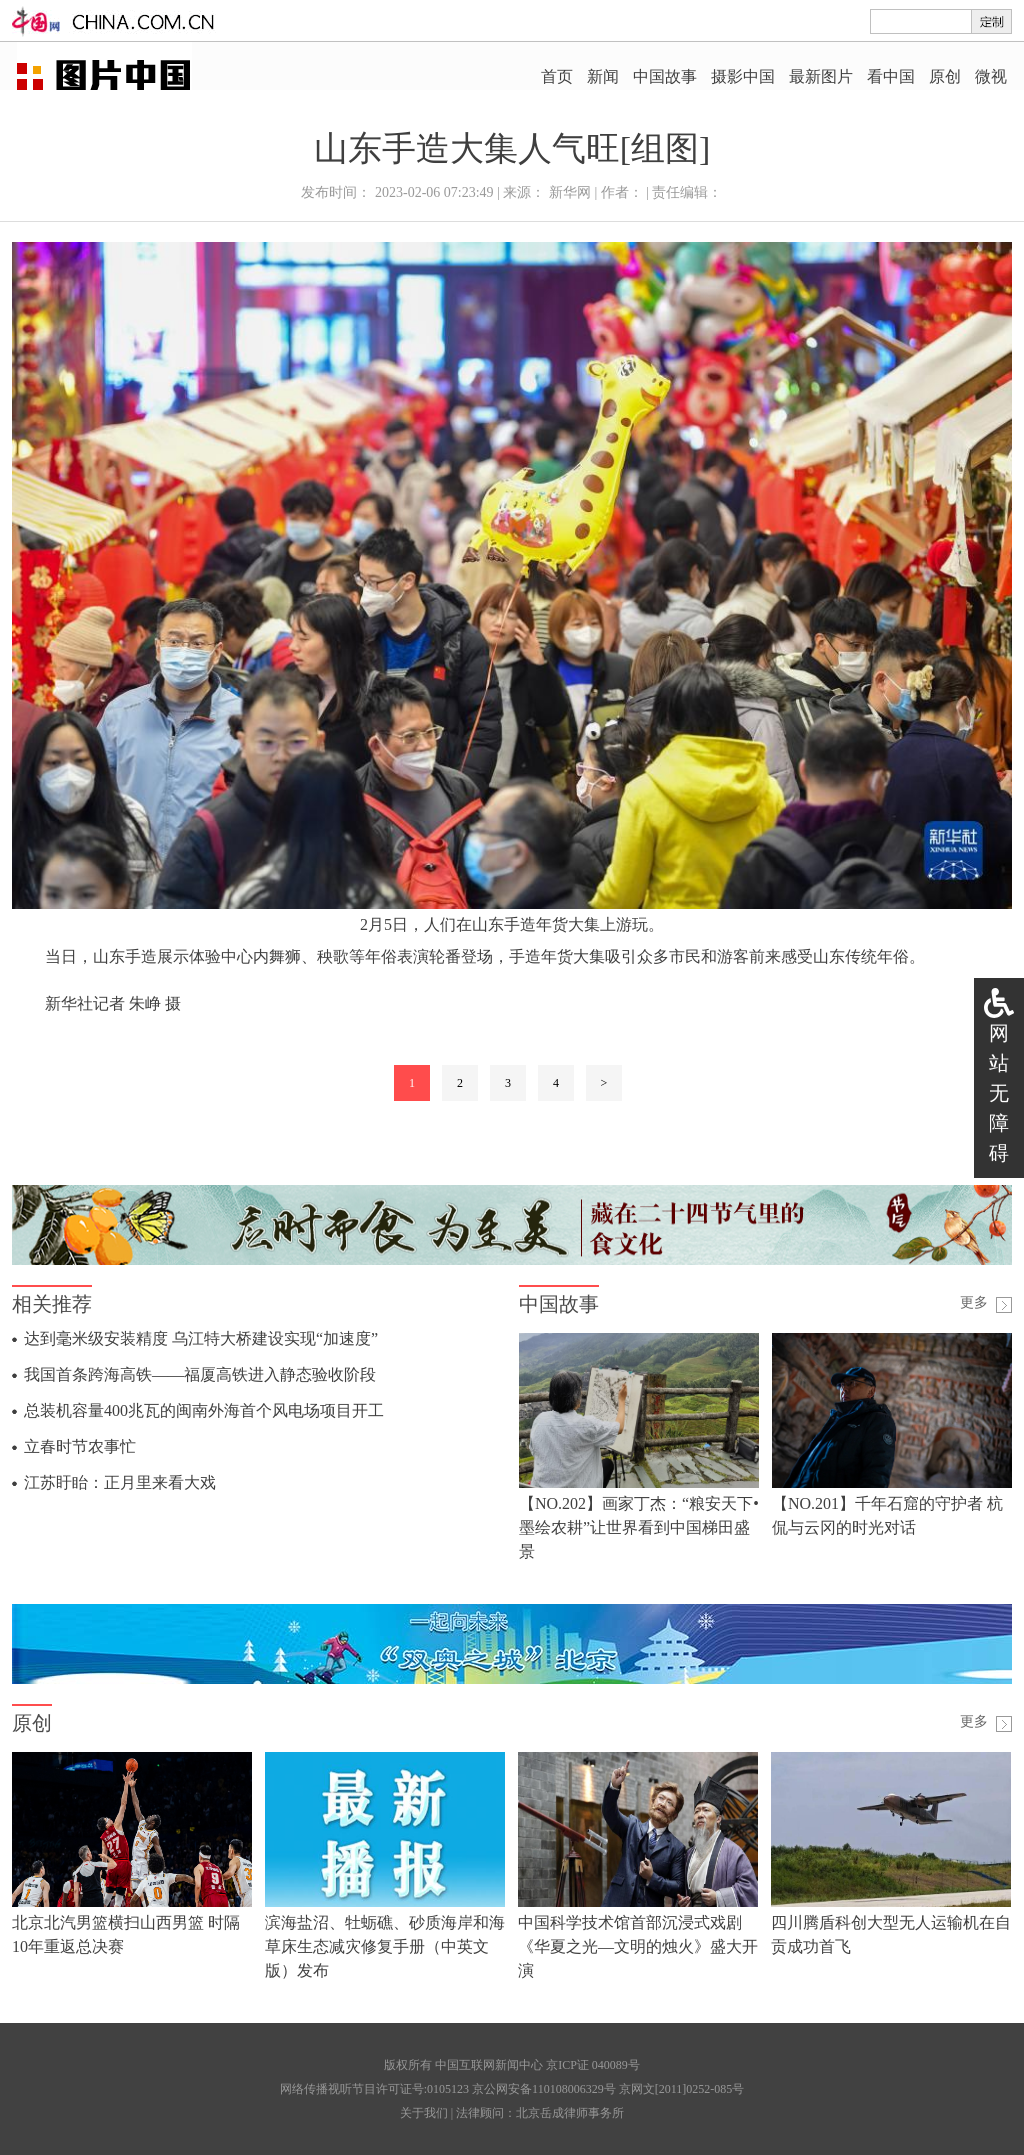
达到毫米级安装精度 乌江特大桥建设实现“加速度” (201, 1338)
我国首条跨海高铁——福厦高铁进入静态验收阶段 (200, 1374)
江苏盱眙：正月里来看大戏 (120, 1482)
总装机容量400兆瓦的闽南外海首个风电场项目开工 (204, 1410)
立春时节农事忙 (80, 1446)
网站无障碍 (999, 1093)
